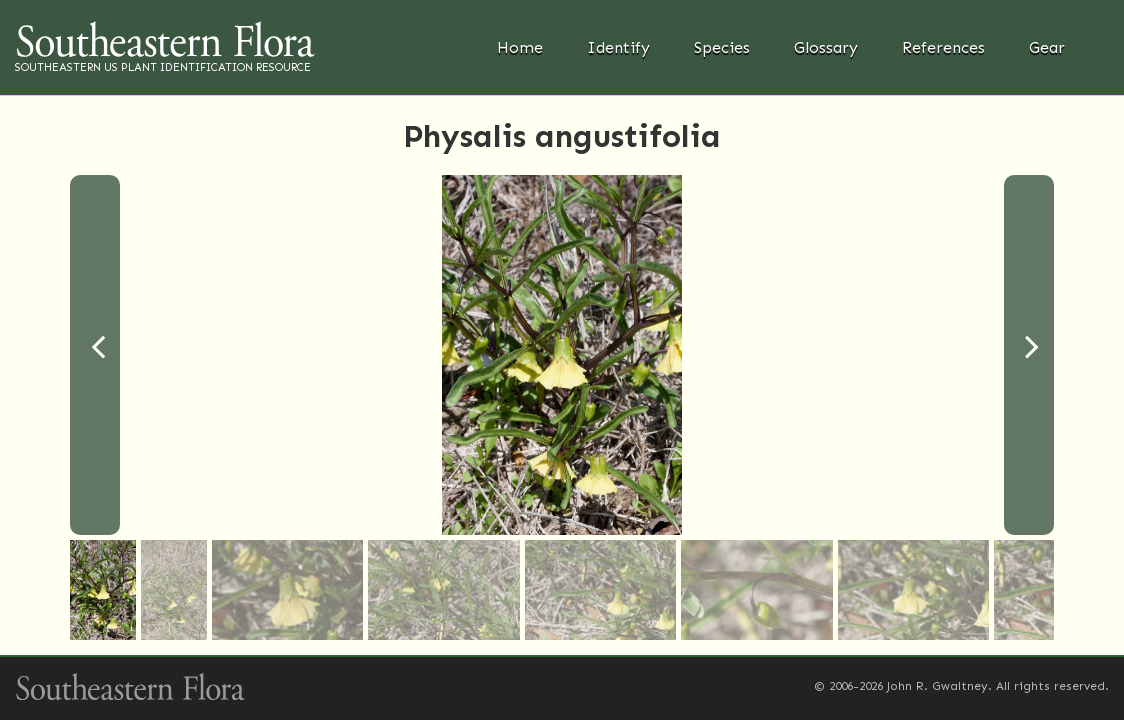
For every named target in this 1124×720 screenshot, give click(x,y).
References (943, 47)
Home (520, 47)
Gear (1047, 47)
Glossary (826, 47)
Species (722, 47)
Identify (618, 47)
